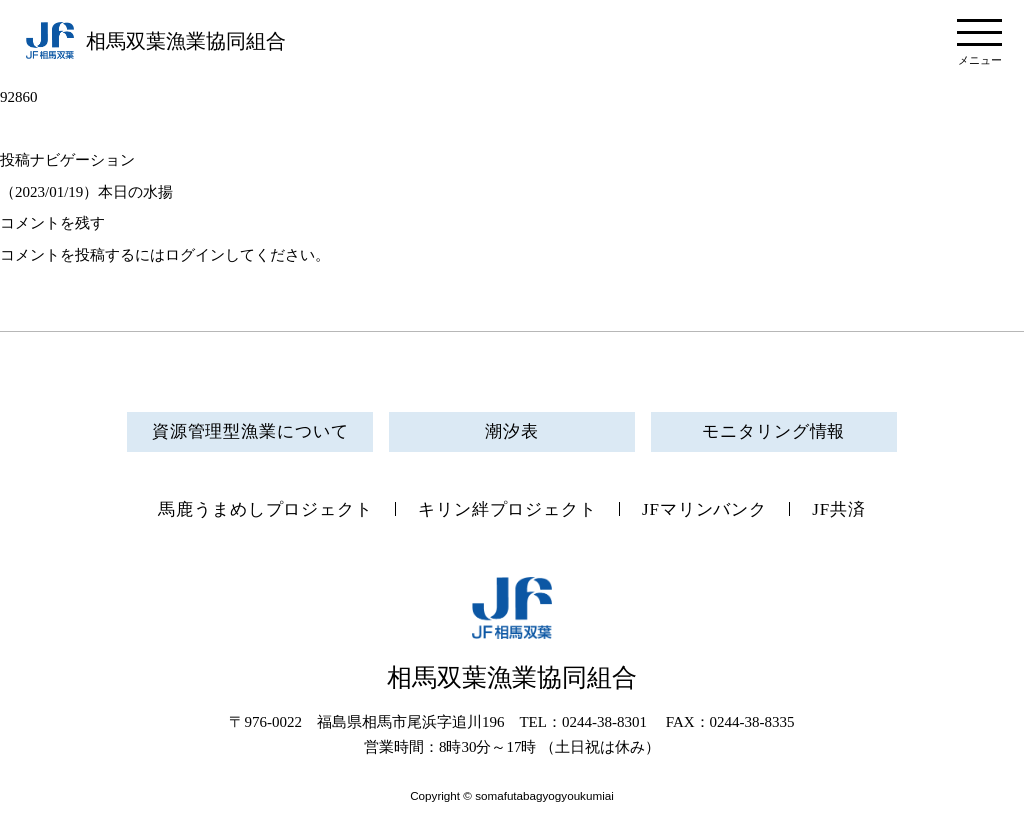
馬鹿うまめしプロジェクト (265, 509)
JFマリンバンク (704, 509)
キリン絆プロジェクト (507, 509)
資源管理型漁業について (250, 431)
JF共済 (839, 509)
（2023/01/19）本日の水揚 (86, 192)
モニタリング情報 (773, 431)
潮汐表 (512, 431)
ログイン (195, 255)
